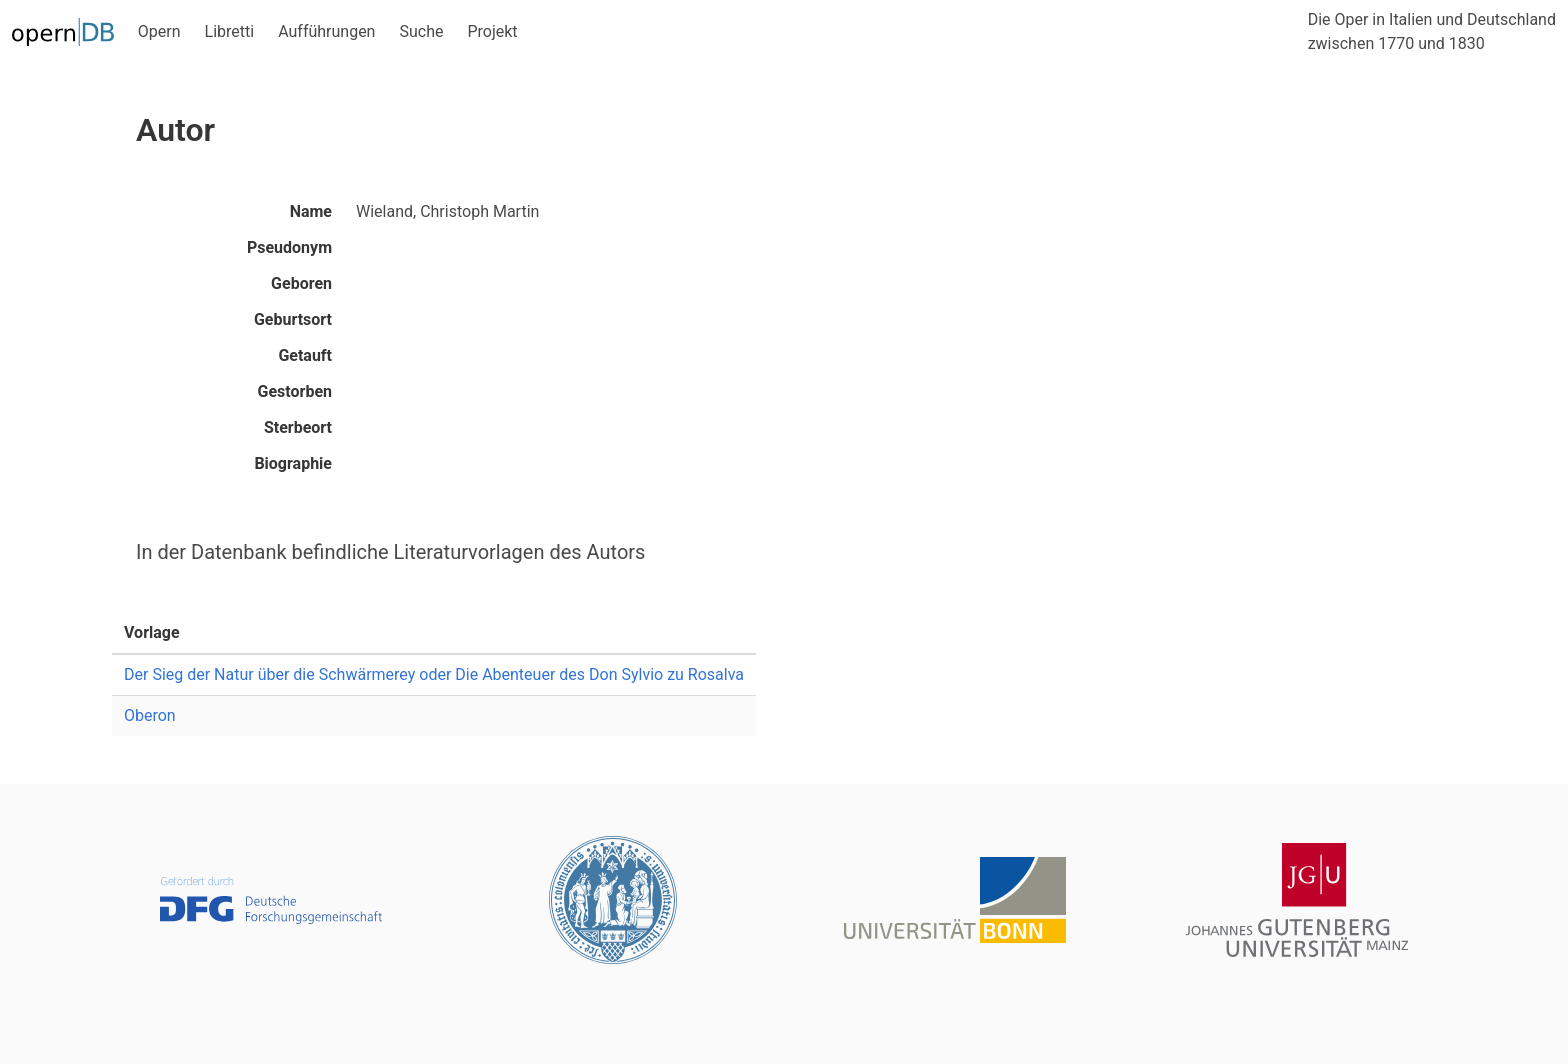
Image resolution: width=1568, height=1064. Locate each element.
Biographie (293, 463)
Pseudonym (289, 247)
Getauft (305, 355)
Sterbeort (298, 427)
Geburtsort (293, 319)
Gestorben (295, 391)
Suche (421, 31)
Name (311, 211)
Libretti (230, 31)
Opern (159, 31)
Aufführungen (326, 31)
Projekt (492, 31)
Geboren (301, 283)
